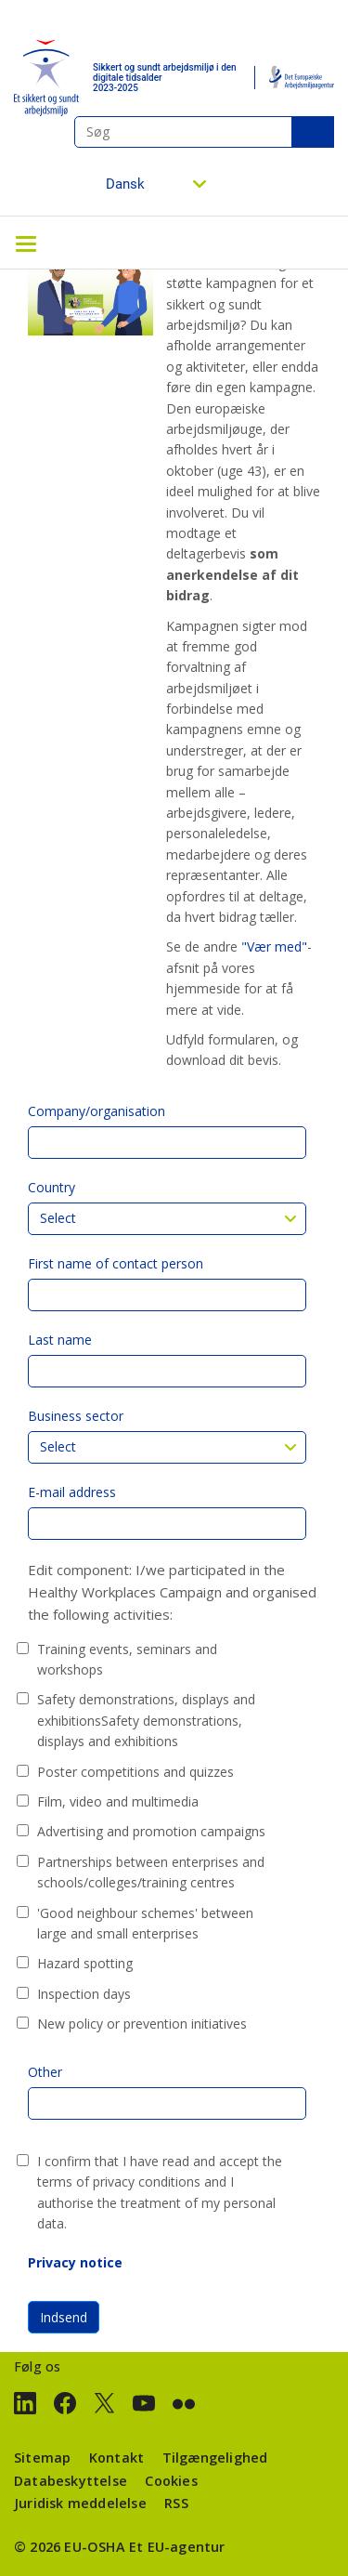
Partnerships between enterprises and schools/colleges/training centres (150, 1872)
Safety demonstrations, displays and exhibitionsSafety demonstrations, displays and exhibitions (146, 1720)
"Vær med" (274, 946)
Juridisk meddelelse (80, 2503)
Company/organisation (96, 1111)
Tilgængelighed (215, 2457)
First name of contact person (115, 1263)
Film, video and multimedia (118, 1801)
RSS (176, 2503)
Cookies (171, 2481)
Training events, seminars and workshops (127, 1659)
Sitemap (42, 2457)
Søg (312, 132)
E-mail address (72, 1492)
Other (45, 2072)
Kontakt (116, 2457)
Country (51, 1187)
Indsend (63, 2317)
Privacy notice (75, 2262)
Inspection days (84, 1994)
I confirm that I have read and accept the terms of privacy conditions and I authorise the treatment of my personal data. (159, 2192)
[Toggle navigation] (26, 243)
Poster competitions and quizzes (135, 1772)
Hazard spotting (85, 1963)
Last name (60, 1339)
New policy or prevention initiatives (142, 2023)
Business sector (75, 1416)
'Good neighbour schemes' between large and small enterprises (145, 1923)
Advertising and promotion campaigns (151, 1831)
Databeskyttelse (70, 2481)
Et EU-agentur (177, 2547)
